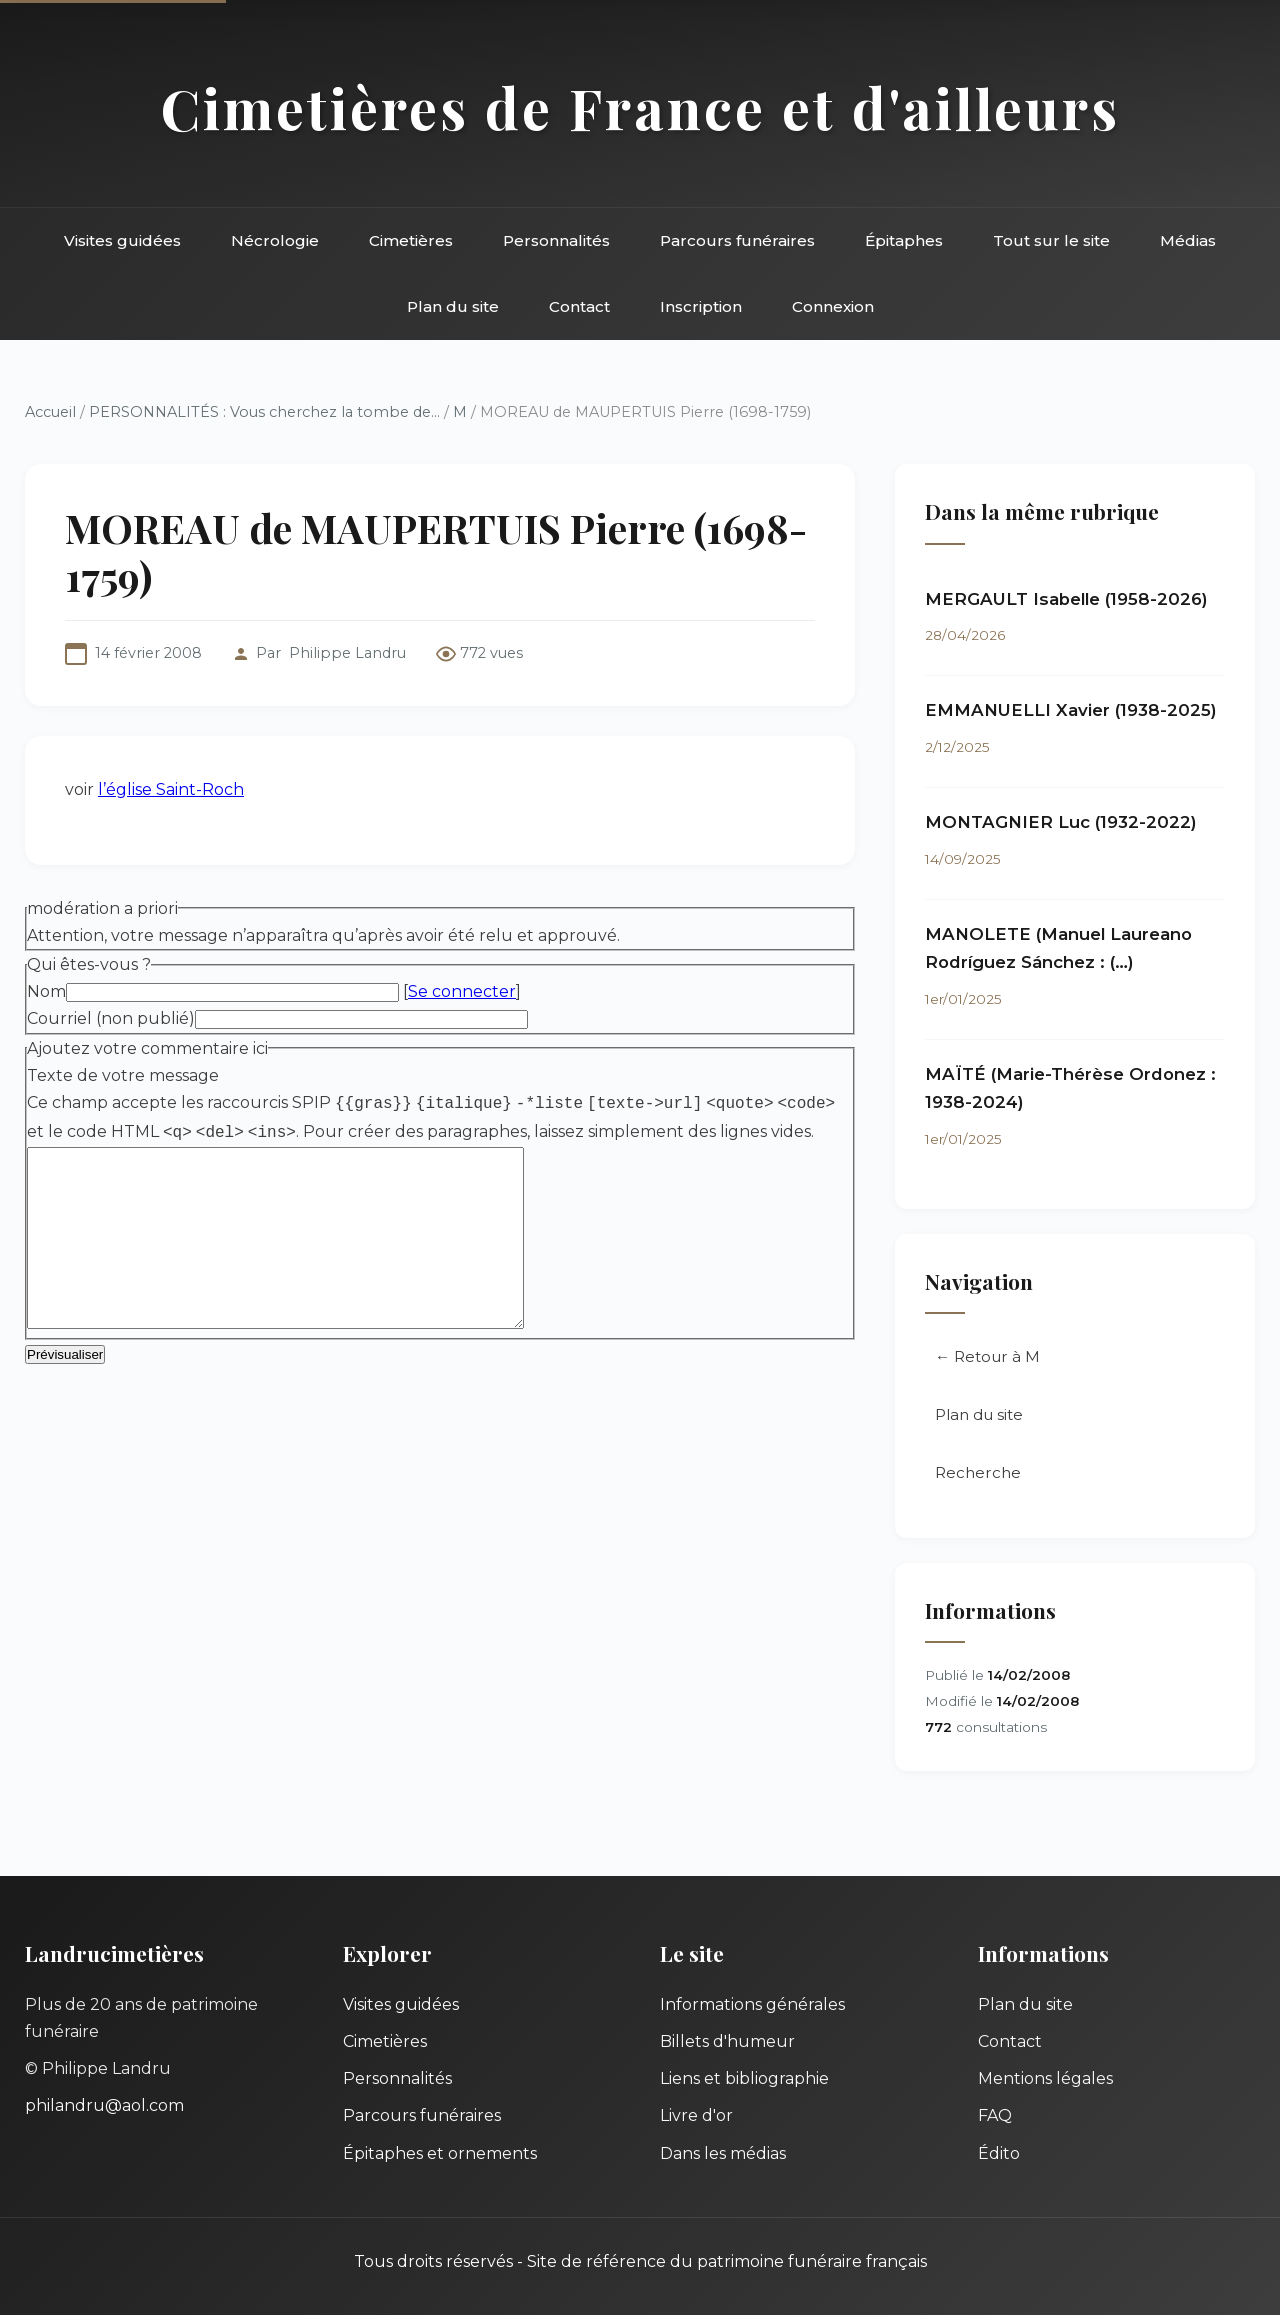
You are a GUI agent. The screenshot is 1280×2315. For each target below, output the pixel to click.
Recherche (978, 1472)
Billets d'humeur (727, 2041)
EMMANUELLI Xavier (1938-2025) (1071, 710)
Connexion (833, 306)
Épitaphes (904, 240)
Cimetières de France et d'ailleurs (640, 107)
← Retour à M (987, 1356)
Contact (579, 306)
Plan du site (453, 306)
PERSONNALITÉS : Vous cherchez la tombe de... (264, 412)
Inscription (701, 306)
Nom (46, 991)
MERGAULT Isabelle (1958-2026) (1066, 599)
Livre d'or (696, 2115)
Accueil (50, 412)
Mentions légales (1045, 2078)
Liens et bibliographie (744, 2078)
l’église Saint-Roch (171, 789)
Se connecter (462, 991)
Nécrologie (275, 240)
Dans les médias (723, 2153)
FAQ (995, 2115)
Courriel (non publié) (111, 1018)
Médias (1188, 240)
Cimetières (411, 240)
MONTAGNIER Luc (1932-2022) (1061, 822)
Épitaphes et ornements (440, 2153)
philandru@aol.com (104, 2105)
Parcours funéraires (737, 240)
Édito (999, 2153)
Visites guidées (122, 240)
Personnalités (556, 240)
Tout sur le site (1051, 240)
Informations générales (752, 2004)
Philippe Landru (347, 653)
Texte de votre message (123, 1075)
